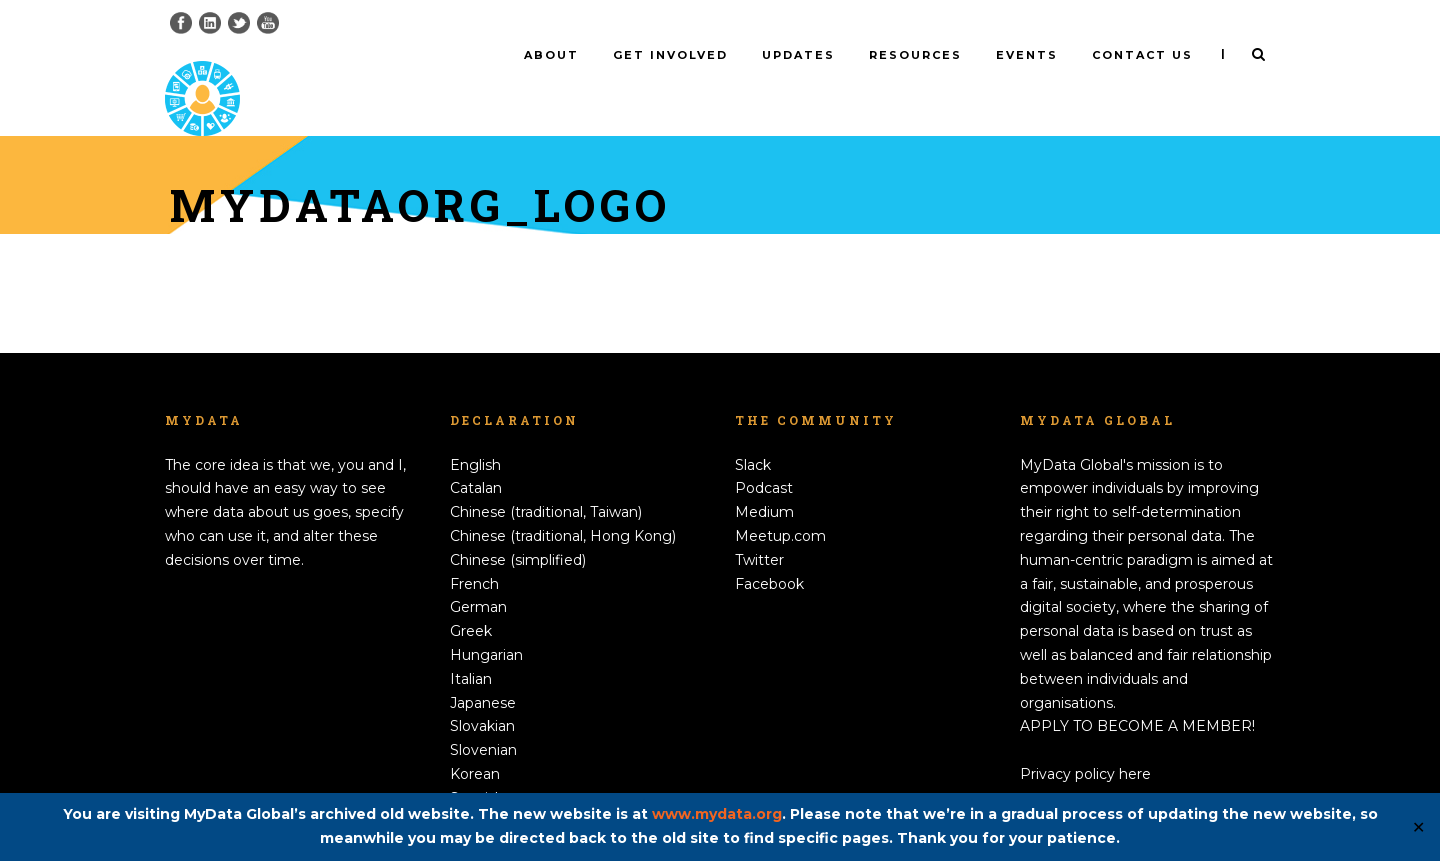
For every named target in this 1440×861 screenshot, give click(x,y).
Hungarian (486, 622)
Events (1027, 55)
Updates (798, 55)
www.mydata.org (717, 814)
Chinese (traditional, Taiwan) (546, 479)
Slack (753, 431)
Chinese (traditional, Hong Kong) (563, 503)
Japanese (483, 669)
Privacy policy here (1085, 741)
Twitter (759, 527)
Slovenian (483, 717)
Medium (764, 479)
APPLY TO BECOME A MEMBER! (1137, 693)
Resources (915, 55)
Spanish (477, 765)
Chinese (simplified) (518, 527)
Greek (471, 598)
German (478, 574)
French (474, 550)
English (475, 431)
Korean (475, 741)
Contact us (1142, 55)
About (551, 55)
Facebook (769, 550)
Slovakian (482, 693)
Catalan (476, 455)
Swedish (479, 788)
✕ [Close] (1418, 827)
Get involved (670, 55)
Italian (471, 646)
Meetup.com (780, 503)
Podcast (764, 455)
